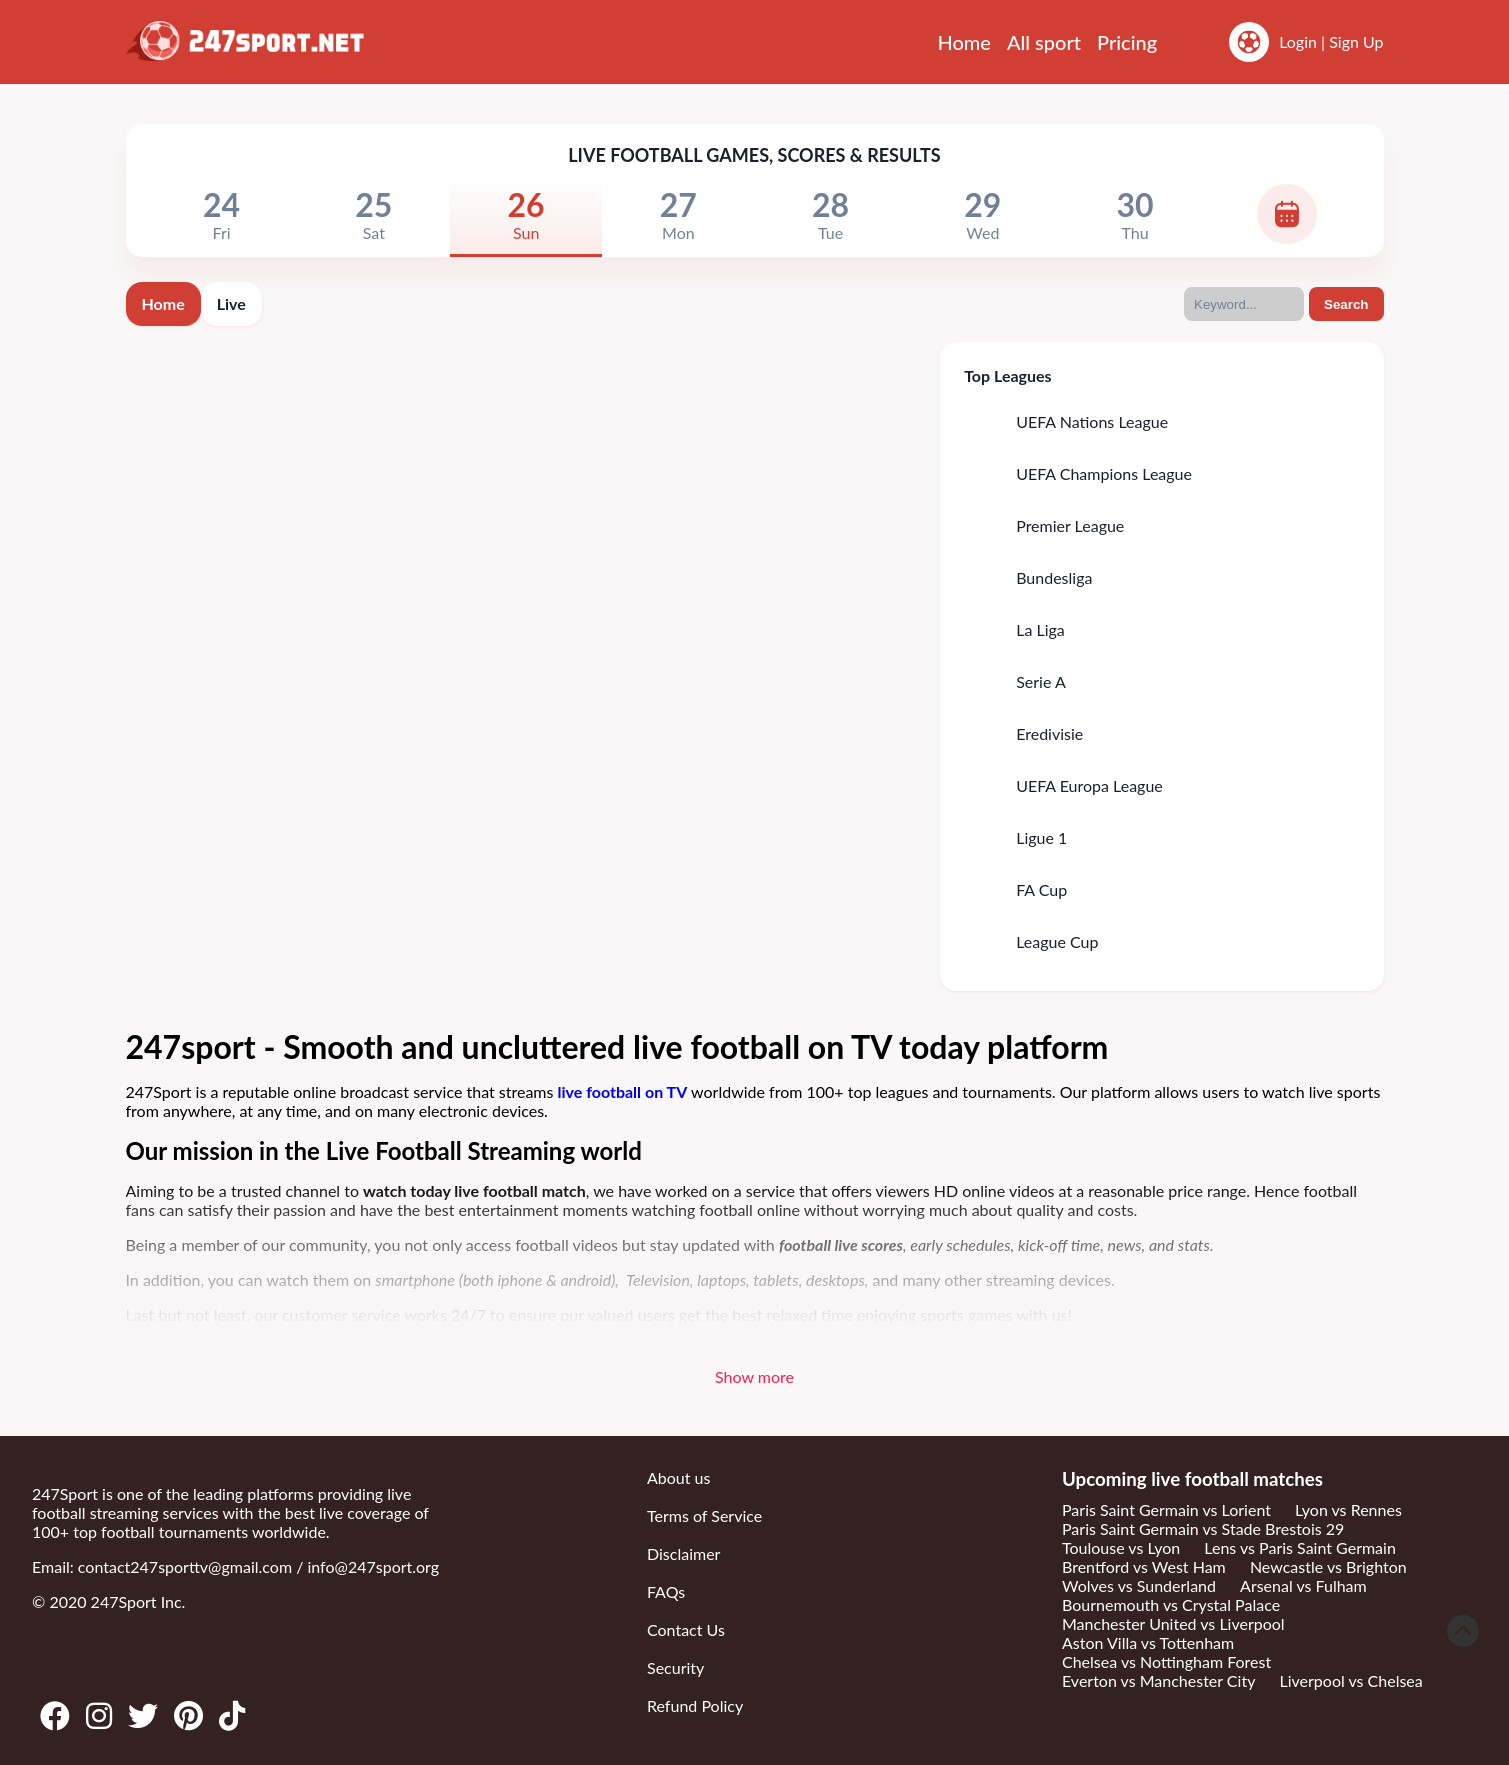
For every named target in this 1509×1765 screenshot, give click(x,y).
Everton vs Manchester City (1158, 1680)
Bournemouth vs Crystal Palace (1171, 1604)
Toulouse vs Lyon (1121, 1547)
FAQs (666, 1591)
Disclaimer (683, 1553)
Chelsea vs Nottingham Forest (1166, 1661)
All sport (1044, 42)
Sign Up (1356, 41)
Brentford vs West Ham (1144, 1566)
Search (1346, 304)
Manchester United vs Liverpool (1173, 1623)
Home (964, 42)
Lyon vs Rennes (1348, 1509)
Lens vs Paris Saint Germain (1300, 1547)
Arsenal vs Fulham (1303, 1585)
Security (675, 1667)
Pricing (1127, 42)
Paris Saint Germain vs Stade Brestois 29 (1203, 1528)
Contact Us (686, 1629)
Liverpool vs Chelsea (1351, 1680)
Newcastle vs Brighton (1328, 1566)
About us (678, 1477)
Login (1298, 41)
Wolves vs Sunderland (1139, 1585)
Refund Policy (695, 1705)
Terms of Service (704, 1515)
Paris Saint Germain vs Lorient (1166, 1509)
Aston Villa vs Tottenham (1148, 1642)
